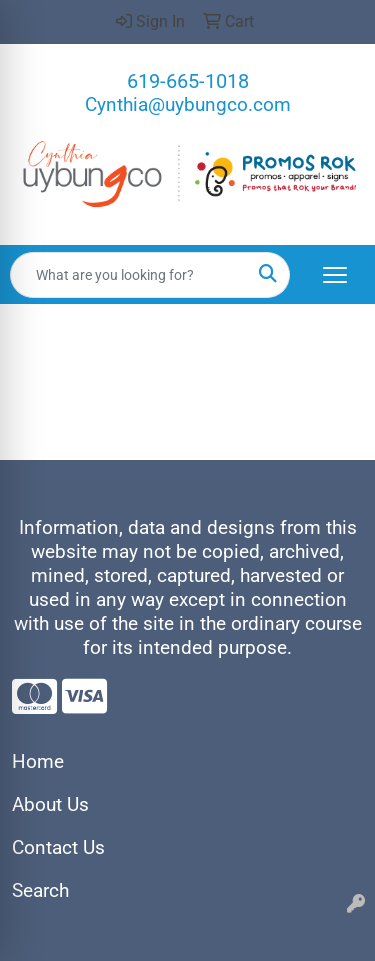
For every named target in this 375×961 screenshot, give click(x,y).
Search (40, 891)
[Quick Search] (129, 275)
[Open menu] (335, 275)
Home (38, 762)
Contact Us (58, 848)
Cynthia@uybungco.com (188, 105)
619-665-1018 (188, 81)
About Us (50, 805)
